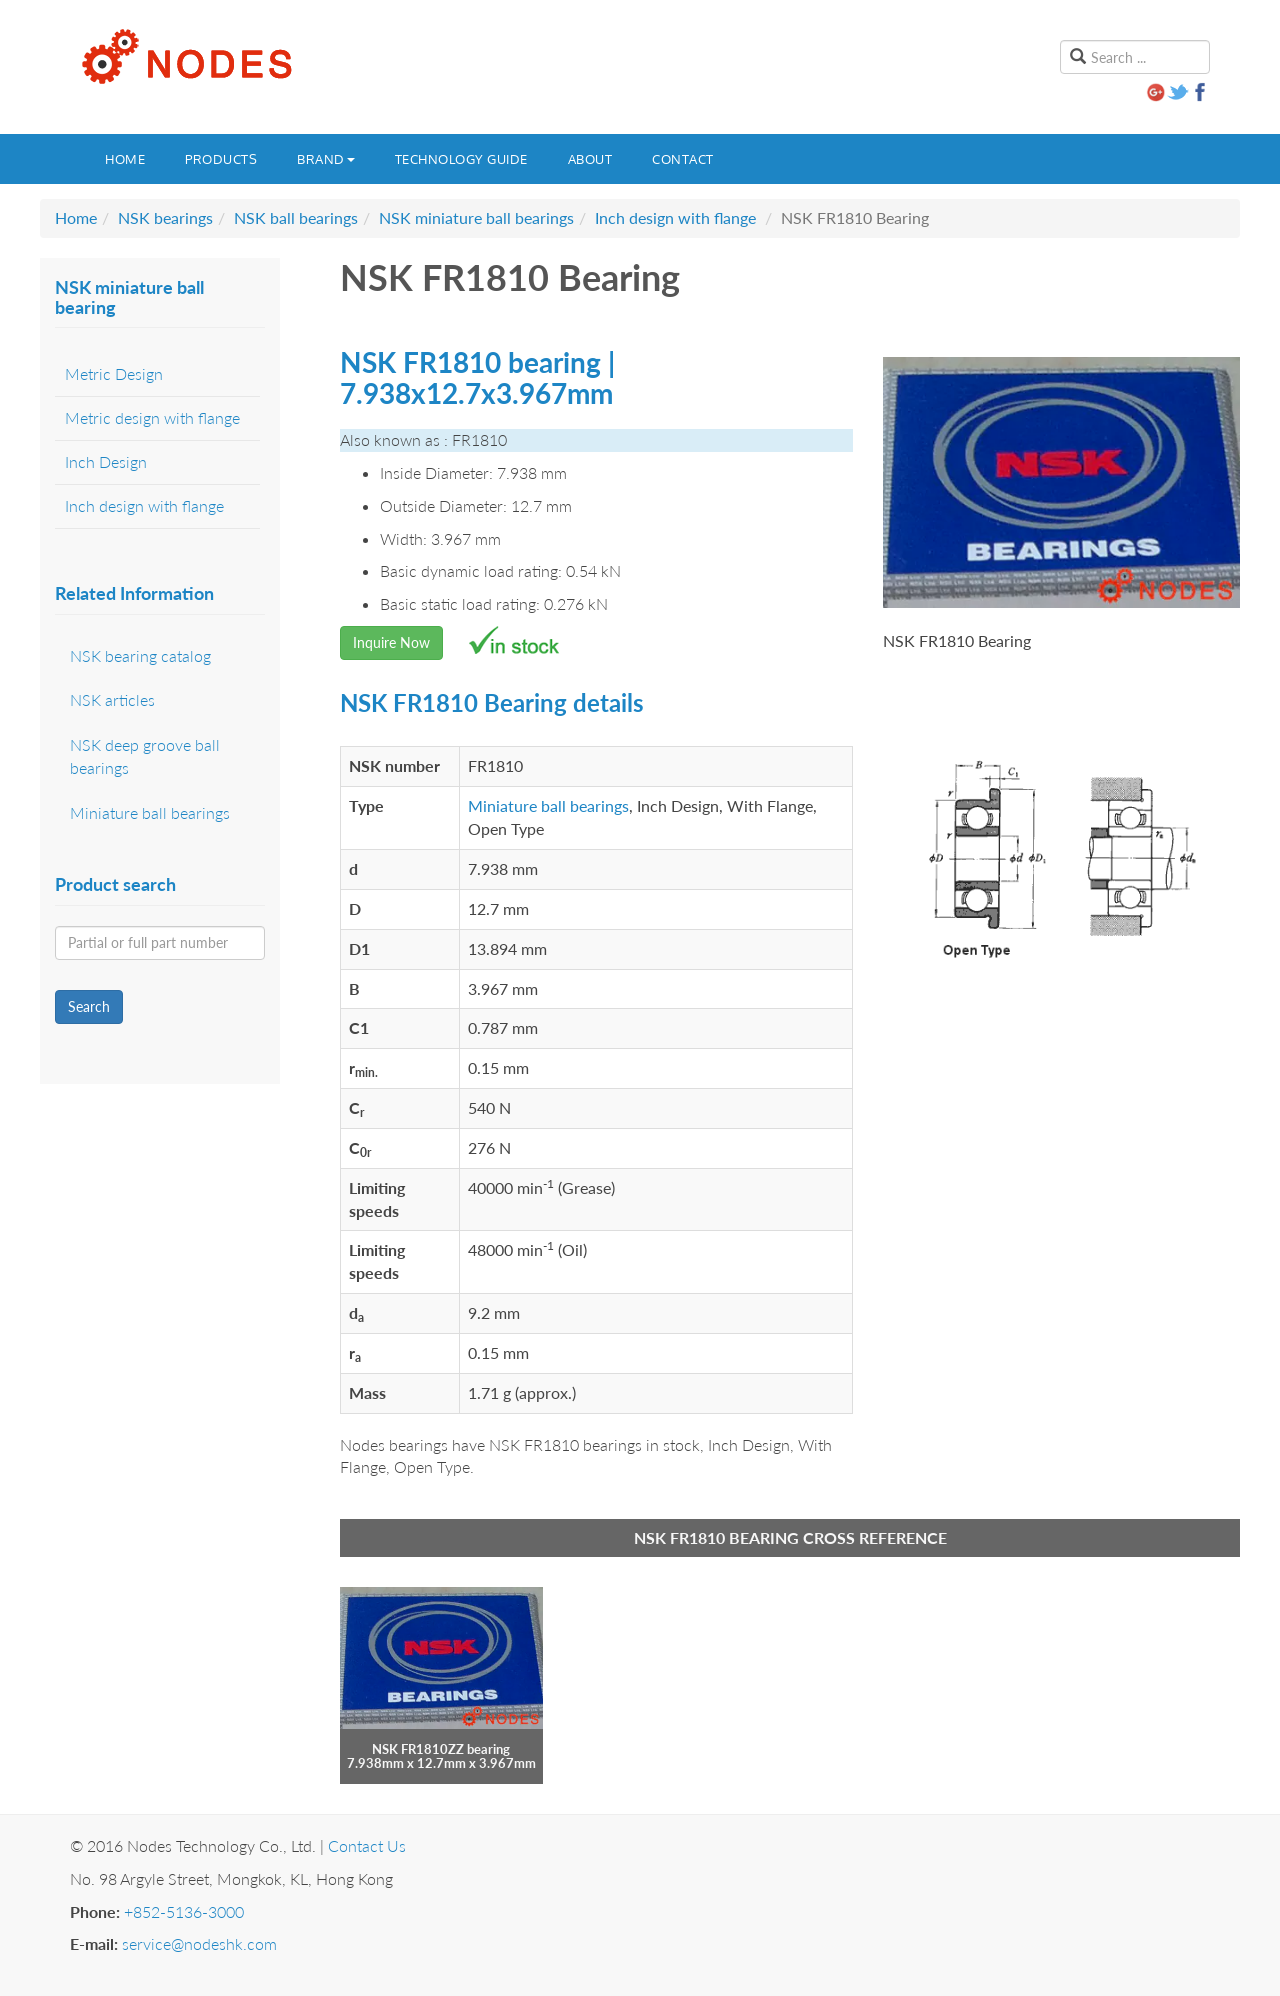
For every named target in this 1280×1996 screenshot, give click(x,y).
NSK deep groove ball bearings (145, 756)
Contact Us (367, 1845)
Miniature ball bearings (548, 805)
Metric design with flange (152, 417)
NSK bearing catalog (140, 655)
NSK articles (112, 699)
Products (221, 159)
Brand (326, 159)
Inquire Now (391, 642)
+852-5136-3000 (184, 1911)
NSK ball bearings (296, 217)
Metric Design (114, 373)
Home (125, 159)
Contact (683, 159)
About (590, 159)
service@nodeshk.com (199, 1943)
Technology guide (461, 159)
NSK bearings (165, 217)
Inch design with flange (675, 217)
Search (89, 1006)
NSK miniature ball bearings (476, 217)
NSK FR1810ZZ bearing (441, 1749)
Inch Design (106, 461)
